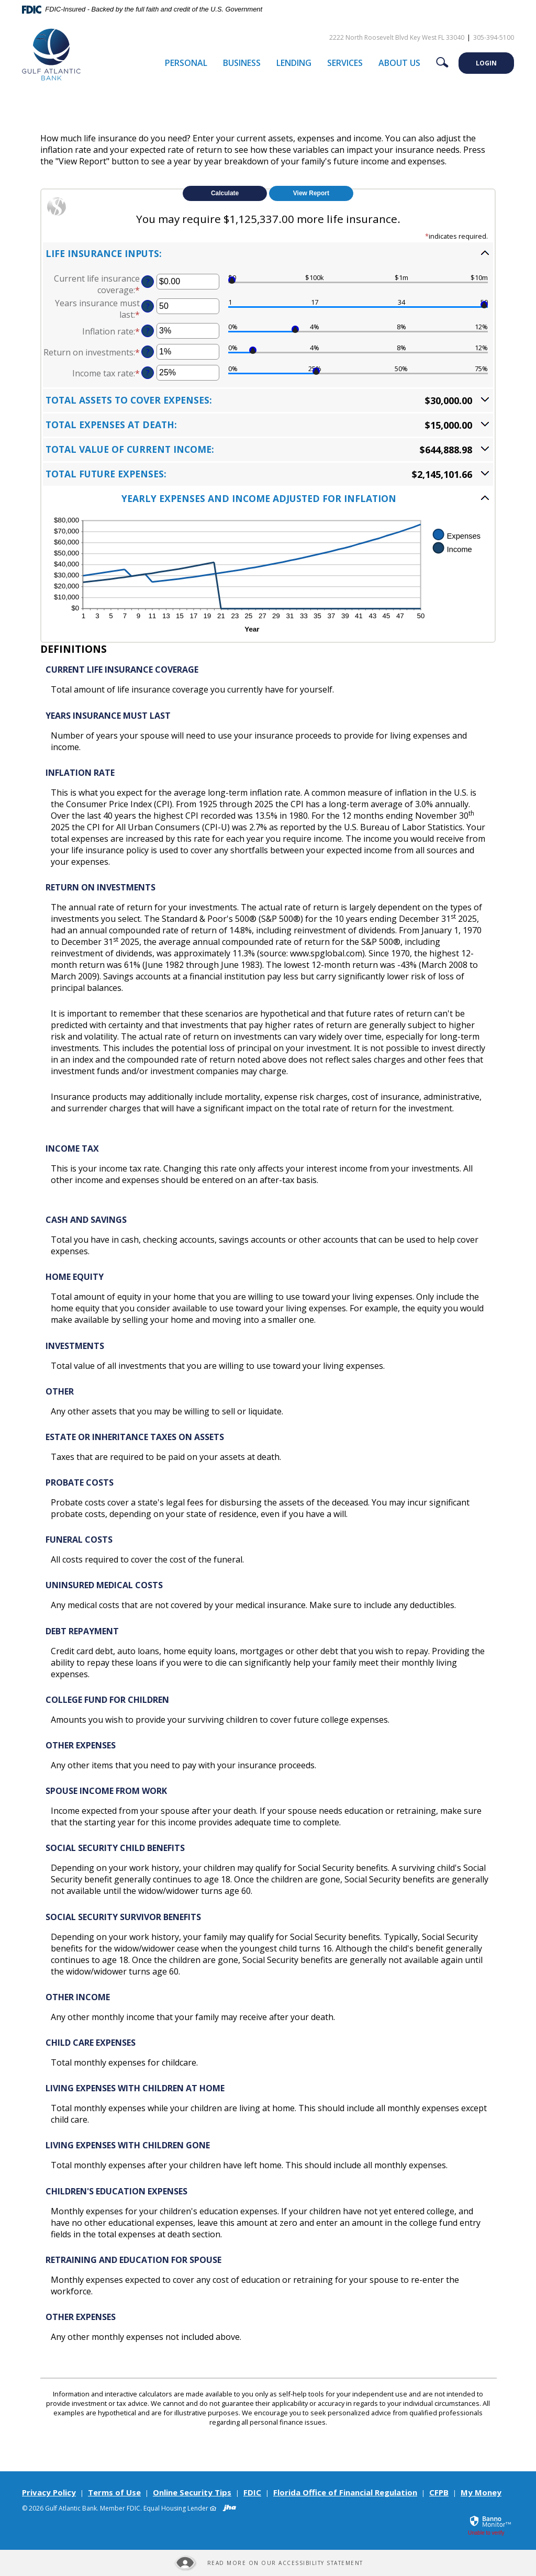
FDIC (252, 2492)
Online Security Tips (192, 2492)
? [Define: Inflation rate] (148, 331)
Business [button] (242, 63)
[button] (268, 253)
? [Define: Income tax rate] (148, 372)
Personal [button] (186, 63)
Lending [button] (293, 63)
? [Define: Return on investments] (148, 351)
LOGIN (486, 63)
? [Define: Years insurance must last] (148, 306)
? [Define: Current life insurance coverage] (148, 281)
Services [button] (345, 63)
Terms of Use (114, 2492)
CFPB (439, 2492)
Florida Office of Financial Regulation (345, 2492)
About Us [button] (399, 63)
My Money (481, 2492)
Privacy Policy (49, 2492)
